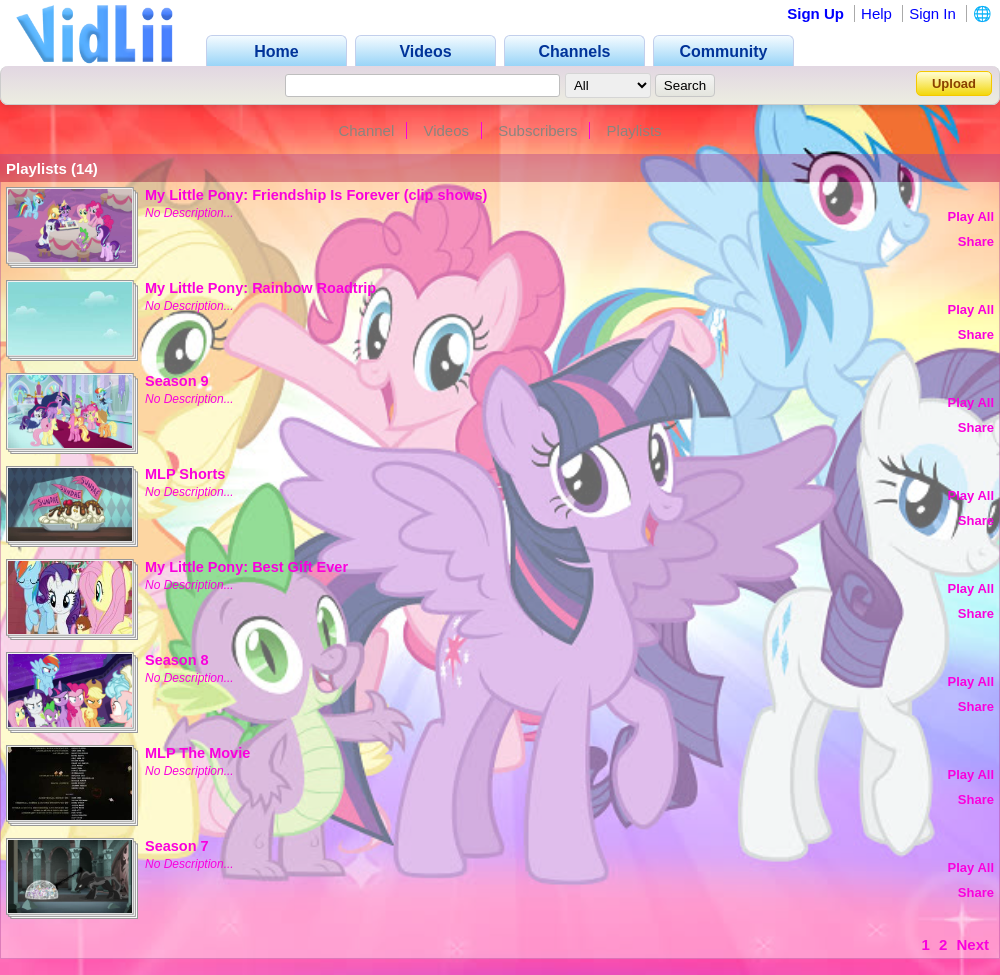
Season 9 (177, 381)
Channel (366, 130)
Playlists (634, 130)
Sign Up (815, 13)
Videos (446, 130)
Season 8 (177, 660)
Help (876, 13)
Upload (954, 83)
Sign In (932, 13)
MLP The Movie (197, 753)
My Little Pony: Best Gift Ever (246, 567)
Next (972, 944)
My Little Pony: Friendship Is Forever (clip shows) (316, 195)
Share (976, 241)
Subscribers (537, 130)
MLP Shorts (185, 474)
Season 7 (177, 846)
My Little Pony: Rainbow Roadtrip (260, 288)
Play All (971, 216)
